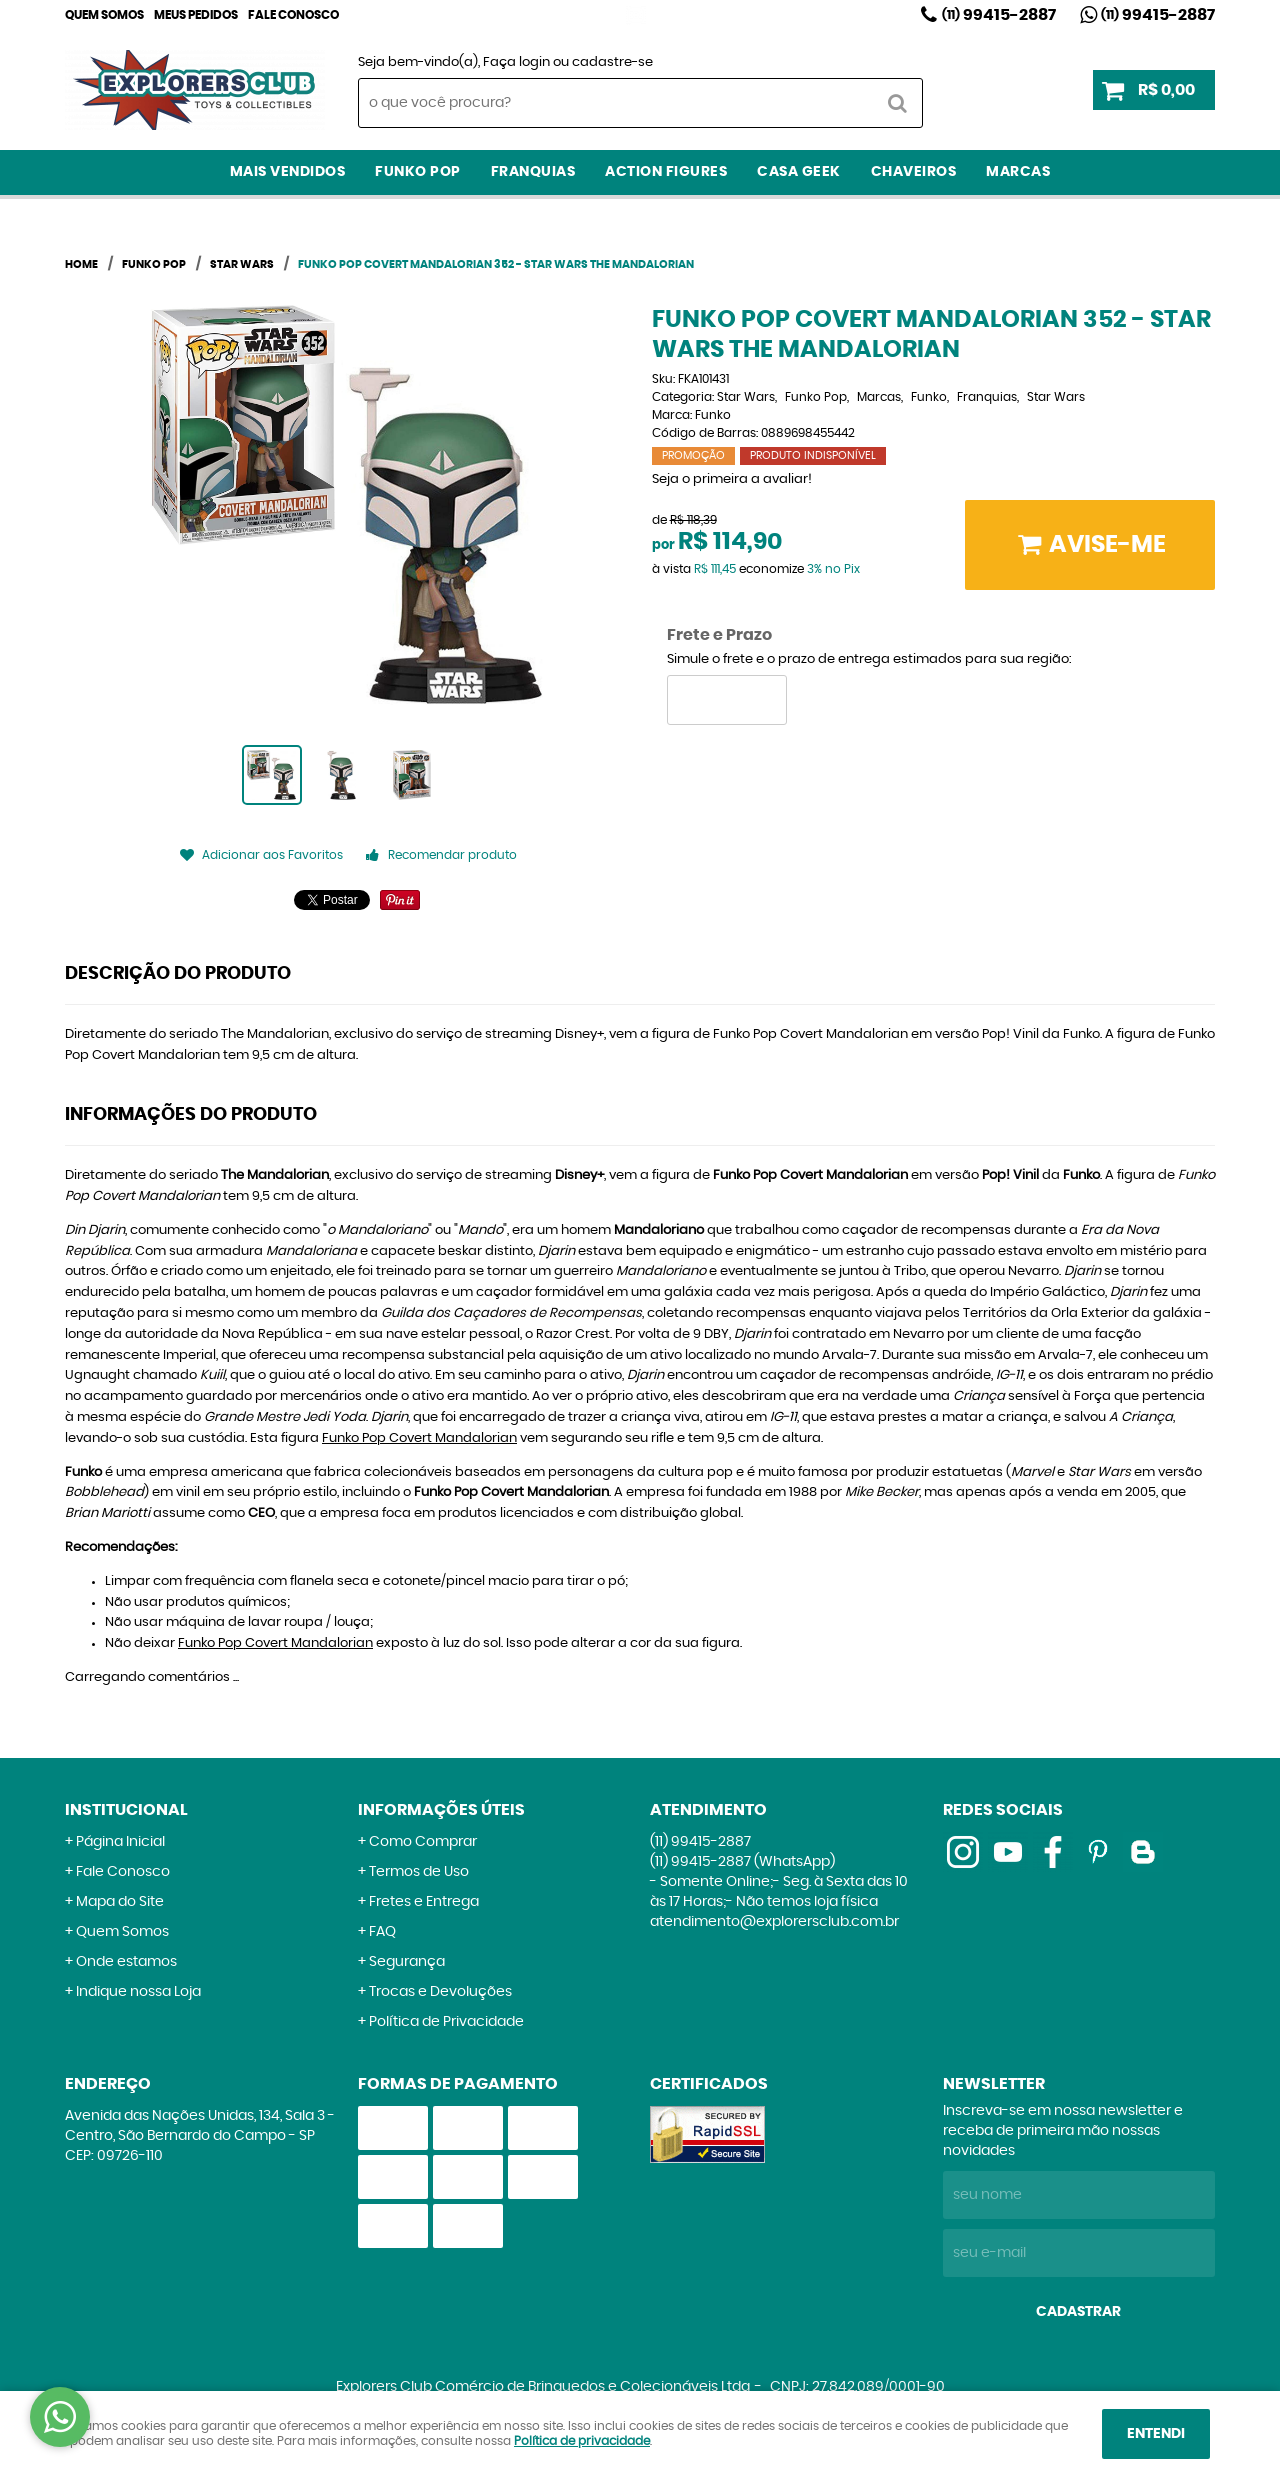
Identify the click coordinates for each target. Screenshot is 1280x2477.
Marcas (1018, 172)
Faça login (516, 62)
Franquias (533, 172)
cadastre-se (612, 62)
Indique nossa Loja (138, 1992)
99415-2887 (999, 15)
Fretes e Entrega (424, 1902)
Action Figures (666, 172)
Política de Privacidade (446, 2022)
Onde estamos (126, 1962)
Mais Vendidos (288, 172)
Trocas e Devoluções (440, 1992)
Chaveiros (914, 172)
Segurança (407, 1962)
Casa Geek (799, 172)
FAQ (382, 1932)
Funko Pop (418, 172)
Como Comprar (423, 1842)
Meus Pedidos (196, 15)
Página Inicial (120, 1842)
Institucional (126, 1810)
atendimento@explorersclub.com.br (774, 1922)
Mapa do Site (120, 1902)
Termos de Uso (419, 1872)
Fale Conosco (293, 15)
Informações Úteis (441, 1810)
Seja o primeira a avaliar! (732, 479)
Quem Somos (104, 15)
